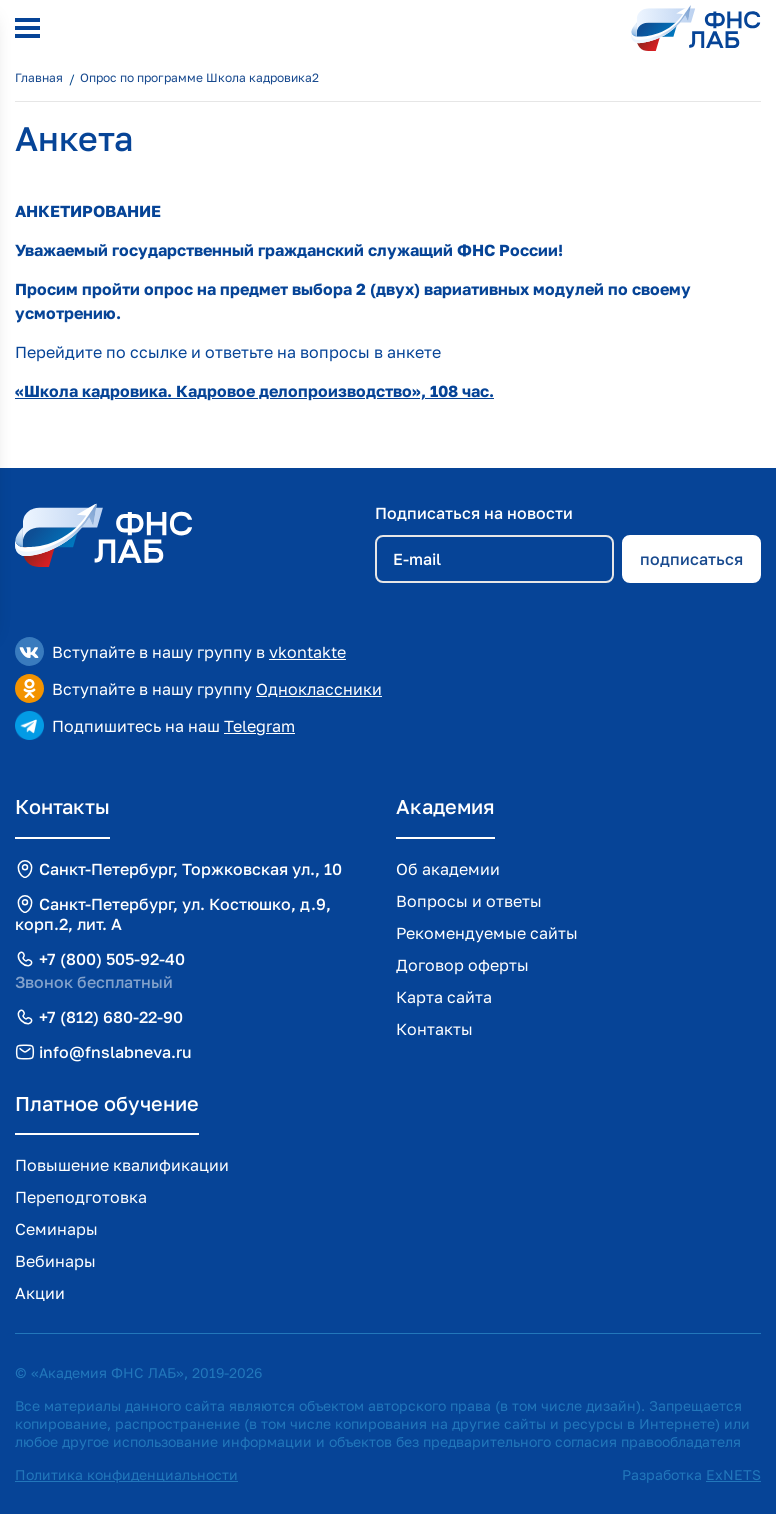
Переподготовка (81, 1197)
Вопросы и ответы (469, 901)
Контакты (434, 1029)
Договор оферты (462, 965)
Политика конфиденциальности (126, 1474)
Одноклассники (319, 689)
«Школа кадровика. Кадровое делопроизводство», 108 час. (254, 391)
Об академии (448, 869)
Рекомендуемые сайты (487, 933)
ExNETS (733, 1474)
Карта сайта (444, 997)
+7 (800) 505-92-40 (112, 959)
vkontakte (307, 652)
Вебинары (55, 1261)
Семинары (56, 1229)
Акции (40, 1293)
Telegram (259, 726)
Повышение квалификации (122, 1165)
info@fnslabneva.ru (115, 1052)
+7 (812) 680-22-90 (111, 1017)
